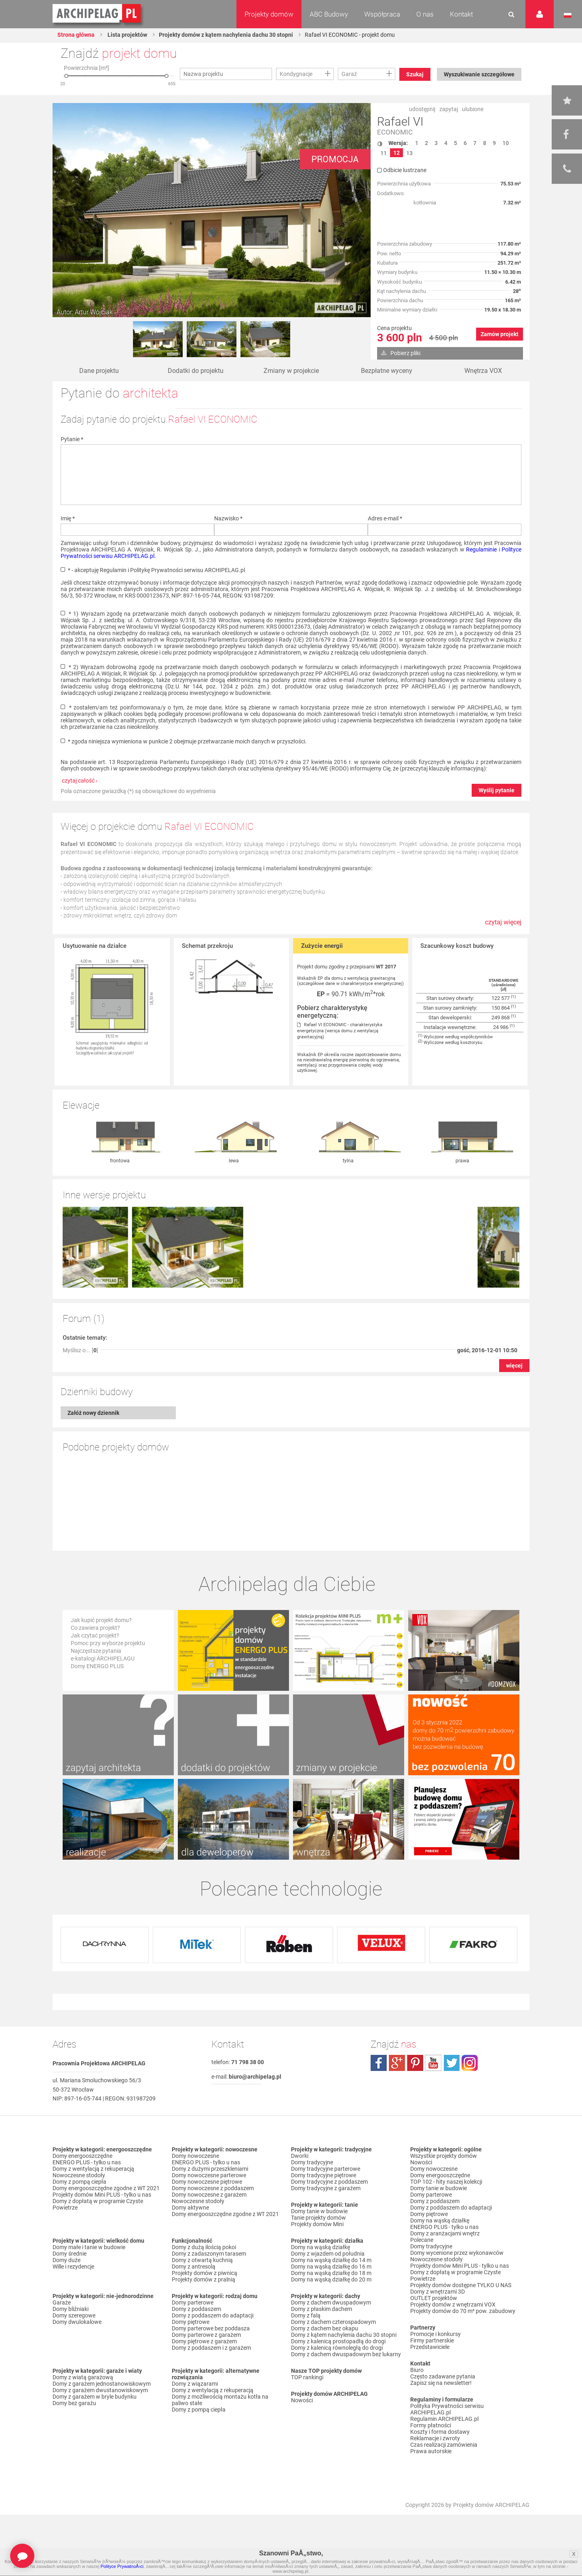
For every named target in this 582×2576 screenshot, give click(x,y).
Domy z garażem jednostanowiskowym (102, 2383)
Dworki (299, 2156)
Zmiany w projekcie (291, 371)
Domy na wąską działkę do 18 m (331, 2273)
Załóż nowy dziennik (93, 1413)
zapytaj (448, 109)
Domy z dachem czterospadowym (333, 2322)
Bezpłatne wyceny (386, 371)
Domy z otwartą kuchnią (202, 2260)
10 (505, 143)
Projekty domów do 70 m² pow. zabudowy (462, 2311)
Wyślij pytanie (497, 790)
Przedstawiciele (429, 2347)
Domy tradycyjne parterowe (325, 2169)
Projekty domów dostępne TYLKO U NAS (460, 2285)
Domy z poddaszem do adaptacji (212, 2315)
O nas (425, 14)
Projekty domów (269, 14)
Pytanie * (72, 439)
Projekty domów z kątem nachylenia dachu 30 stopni (226, 35)
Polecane (421, 2240)
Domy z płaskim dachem (321, 2309)
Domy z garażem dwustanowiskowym (100, 2390)
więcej (514, 1365)
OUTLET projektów (433, 2298)
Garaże (62, 2302)
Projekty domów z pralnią (203, 2279)
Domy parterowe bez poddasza (211, 2328)
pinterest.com (415, 2063)
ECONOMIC (395, 132)
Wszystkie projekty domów (443, 2156)
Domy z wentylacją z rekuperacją (93, 2169)
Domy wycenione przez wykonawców (457, 2253)
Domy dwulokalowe (77, 2322)
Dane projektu (99, 371)
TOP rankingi (307, 2377)
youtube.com (433, 2063)
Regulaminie (481, 549)
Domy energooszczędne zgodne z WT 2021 (106, 2188)
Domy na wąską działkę (320, 2247)
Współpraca (382, 14)
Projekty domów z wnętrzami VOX (453, 2304)
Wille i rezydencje (73, 2266)
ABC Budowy (329, 14)
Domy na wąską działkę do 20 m (331, 2279)
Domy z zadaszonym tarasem (209, 2253)
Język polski (567, 15)
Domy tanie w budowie (319, 2211)
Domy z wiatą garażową (83, 2377)
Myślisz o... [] (80, 1350)
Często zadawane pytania (442, 2376)
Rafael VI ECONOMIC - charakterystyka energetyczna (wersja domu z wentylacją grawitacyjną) (339, 1031)
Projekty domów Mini (317, 2224)
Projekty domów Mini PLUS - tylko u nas (102, 2194)
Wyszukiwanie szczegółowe (479, 74)
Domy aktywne (190, 2207)
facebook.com (379, 2063)
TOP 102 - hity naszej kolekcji (446, 2181)
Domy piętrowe (190, 2322)
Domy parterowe (192, 2302)
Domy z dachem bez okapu (324, 2328)
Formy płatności (430, 2425)
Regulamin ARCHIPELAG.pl (444, 2419)
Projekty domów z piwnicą (204, 2273)
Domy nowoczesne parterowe (209, 2175)
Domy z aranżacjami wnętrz (445, 2233)
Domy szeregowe (74, 2315)
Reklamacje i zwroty (435, 2438)
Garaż (349, 74)
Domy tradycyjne (312, 2162)
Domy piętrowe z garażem (204, 2341)
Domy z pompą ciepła (79, 2181)
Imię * (68, 518)
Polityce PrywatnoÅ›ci (122, 2566)
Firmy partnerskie (432, 2340)
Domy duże (66, 2260)
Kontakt (461, 14)
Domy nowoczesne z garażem (209, 2194)
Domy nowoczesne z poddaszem (213, 2188)
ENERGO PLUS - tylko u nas (87, 2162)
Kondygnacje (296, 74)
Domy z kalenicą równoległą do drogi (337, 2347)
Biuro (417, 2370)
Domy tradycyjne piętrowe (323, 2175)
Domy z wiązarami (195, 2383)
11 (383, 153)
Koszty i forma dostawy (440, 2432)
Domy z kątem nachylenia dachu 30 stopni (343, 2335)
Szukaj (415, 74)
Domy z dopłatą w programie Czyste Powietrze (98, 2204)
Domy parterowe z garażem (206, 2335)
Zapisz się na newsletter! (441, 2383)
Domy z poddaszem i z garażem (211, 2347)
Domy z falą (306, 2315)
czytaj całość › (79, 780)
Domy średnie (69, 2253)
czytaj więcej (503, 922)
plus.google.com (397, 2063)
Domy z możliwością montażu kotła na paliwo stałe (220, 2399)
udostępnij (422, 109)
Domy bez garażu (74, 2403)
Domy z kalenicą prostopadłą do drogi (338, 2341)
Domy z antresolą (193, 2266)
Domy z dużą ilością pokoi (204, 2247)
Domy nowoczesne (195, 2156)
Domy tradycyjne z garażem (326, 2188)
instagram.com (470, 2063)
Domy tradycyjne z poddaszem (329, 2181)
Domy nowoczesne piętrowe (207, 2181)
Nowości (302, 2400)
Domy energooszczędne (82, 2156)
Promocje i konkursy (435, 2334)
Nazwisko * (228, 518)
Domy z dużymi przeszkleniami (210, 2169)
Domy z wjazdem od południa (328, 2253)
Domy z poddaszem (196, 2309)
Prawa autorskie (430, 2451)
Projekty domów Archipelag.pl (97, 14)
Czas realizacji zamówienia (443, 2444)
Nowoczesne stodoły (79, 2175)
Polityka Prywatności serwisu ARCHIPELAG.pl (447, 2409)
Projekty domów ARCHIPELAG (491, 2505)
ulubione (472, 109)
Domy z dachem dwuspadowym (331, 2302)
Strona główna (76, 35)
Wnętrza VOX (483, 371)
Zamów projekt (500, 334)
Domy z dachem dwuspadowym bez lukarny (346, 2354)
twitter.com (451, 2063)
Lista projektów (126, 35)
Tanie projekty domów (318, 2217)
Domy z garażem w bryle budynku (95, 2396)
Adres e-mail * (385, 518)
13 (409, 153)
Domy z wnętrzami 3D (437, 2291)
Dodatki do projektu (196, 371)
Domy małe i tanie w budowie (89, 2247)
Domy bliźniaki (71, 2309)
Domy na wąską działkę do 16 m (331, 2266)
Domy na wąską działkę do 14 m (331, 2260)
